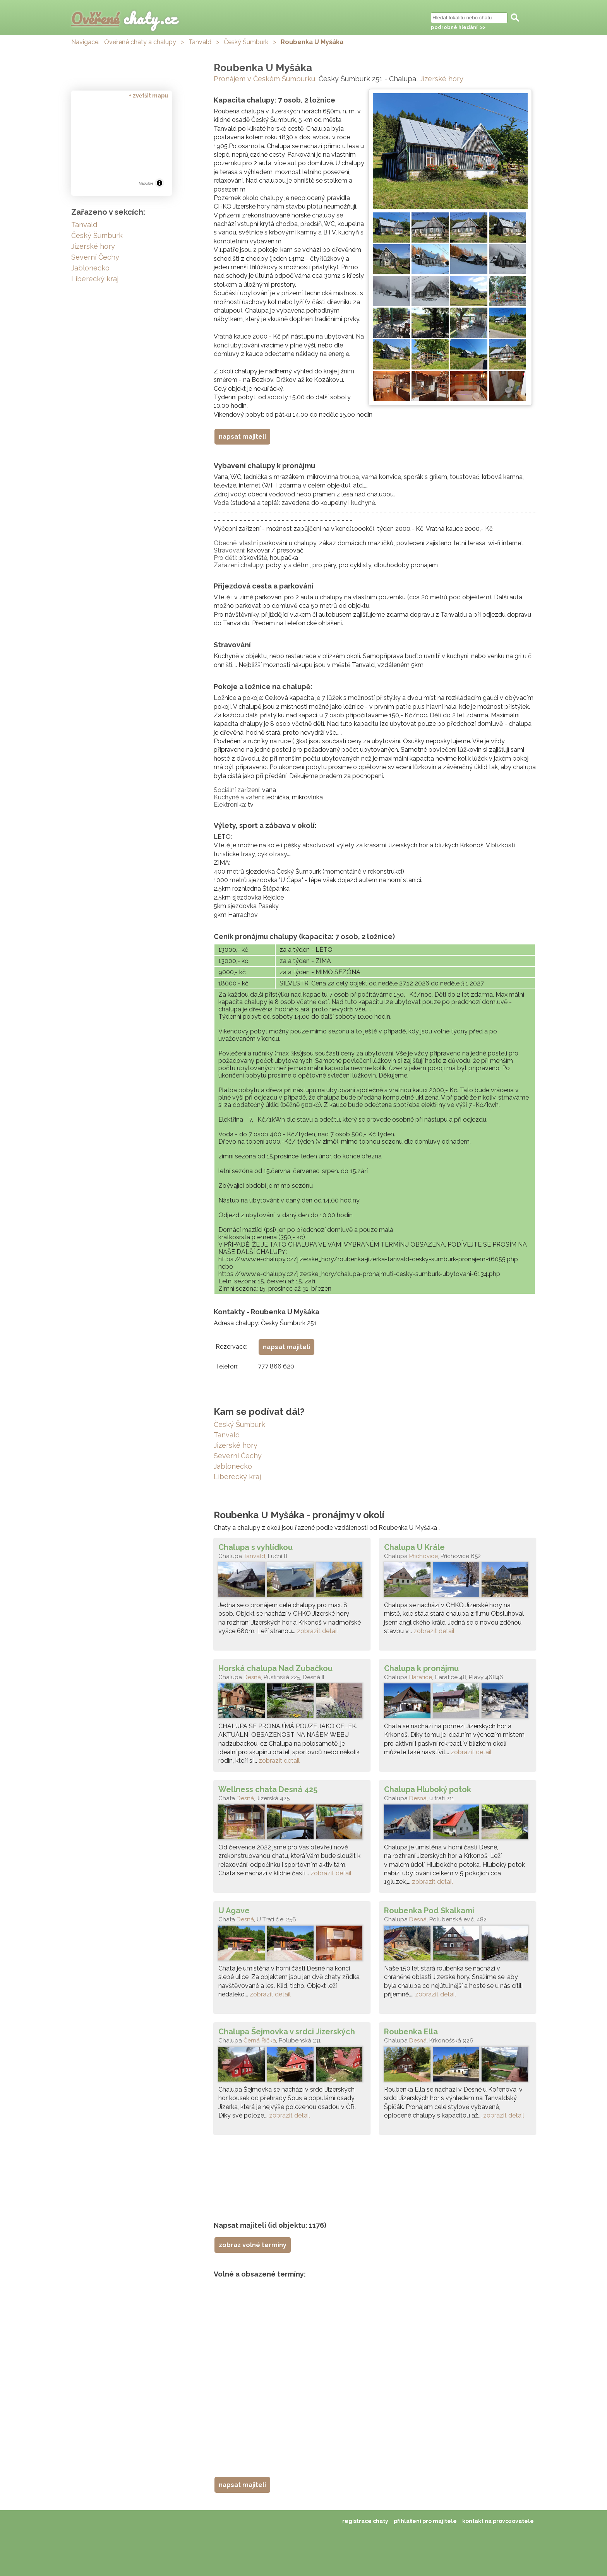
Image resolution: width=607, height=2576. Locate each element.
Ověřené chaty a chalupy (140, 42)
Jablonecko (233, 1466)
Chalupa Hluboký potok (427, 1789)
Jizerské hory (441, 79)
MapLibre (146, 183)
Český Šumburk (246, 42)
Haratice (420, 1677)
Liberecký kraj (237, 1477)
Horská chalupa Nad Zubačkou (275, 1668)
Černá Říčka (259, 2040)
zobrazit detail (317, 1631)
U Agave (234, 1910)
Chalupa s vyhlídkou (255, 1547)
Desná (252, 1677)
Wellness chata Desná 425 (267, 1789)
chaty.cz (124, 18)
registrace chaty (365, 2521)
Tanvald (200, 42)
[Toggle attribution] (159, 183)
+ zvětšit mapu (148, 95)
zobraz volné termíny (252, 2245)
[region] (121, 145)
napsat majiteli (242, 436)
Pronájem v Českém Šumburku (264, 79)
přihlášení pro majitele (425, 2521)
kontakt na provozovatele (498, 2521)
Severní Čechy (238, 1456)
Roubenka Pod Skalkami (429, 1910)
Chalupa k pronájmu (421, 1668)
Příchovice (423, 1556)
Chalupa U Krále (414, 1547)
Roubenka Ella (411, 2031)
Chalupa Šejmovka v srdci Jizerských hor (286, 2031)
